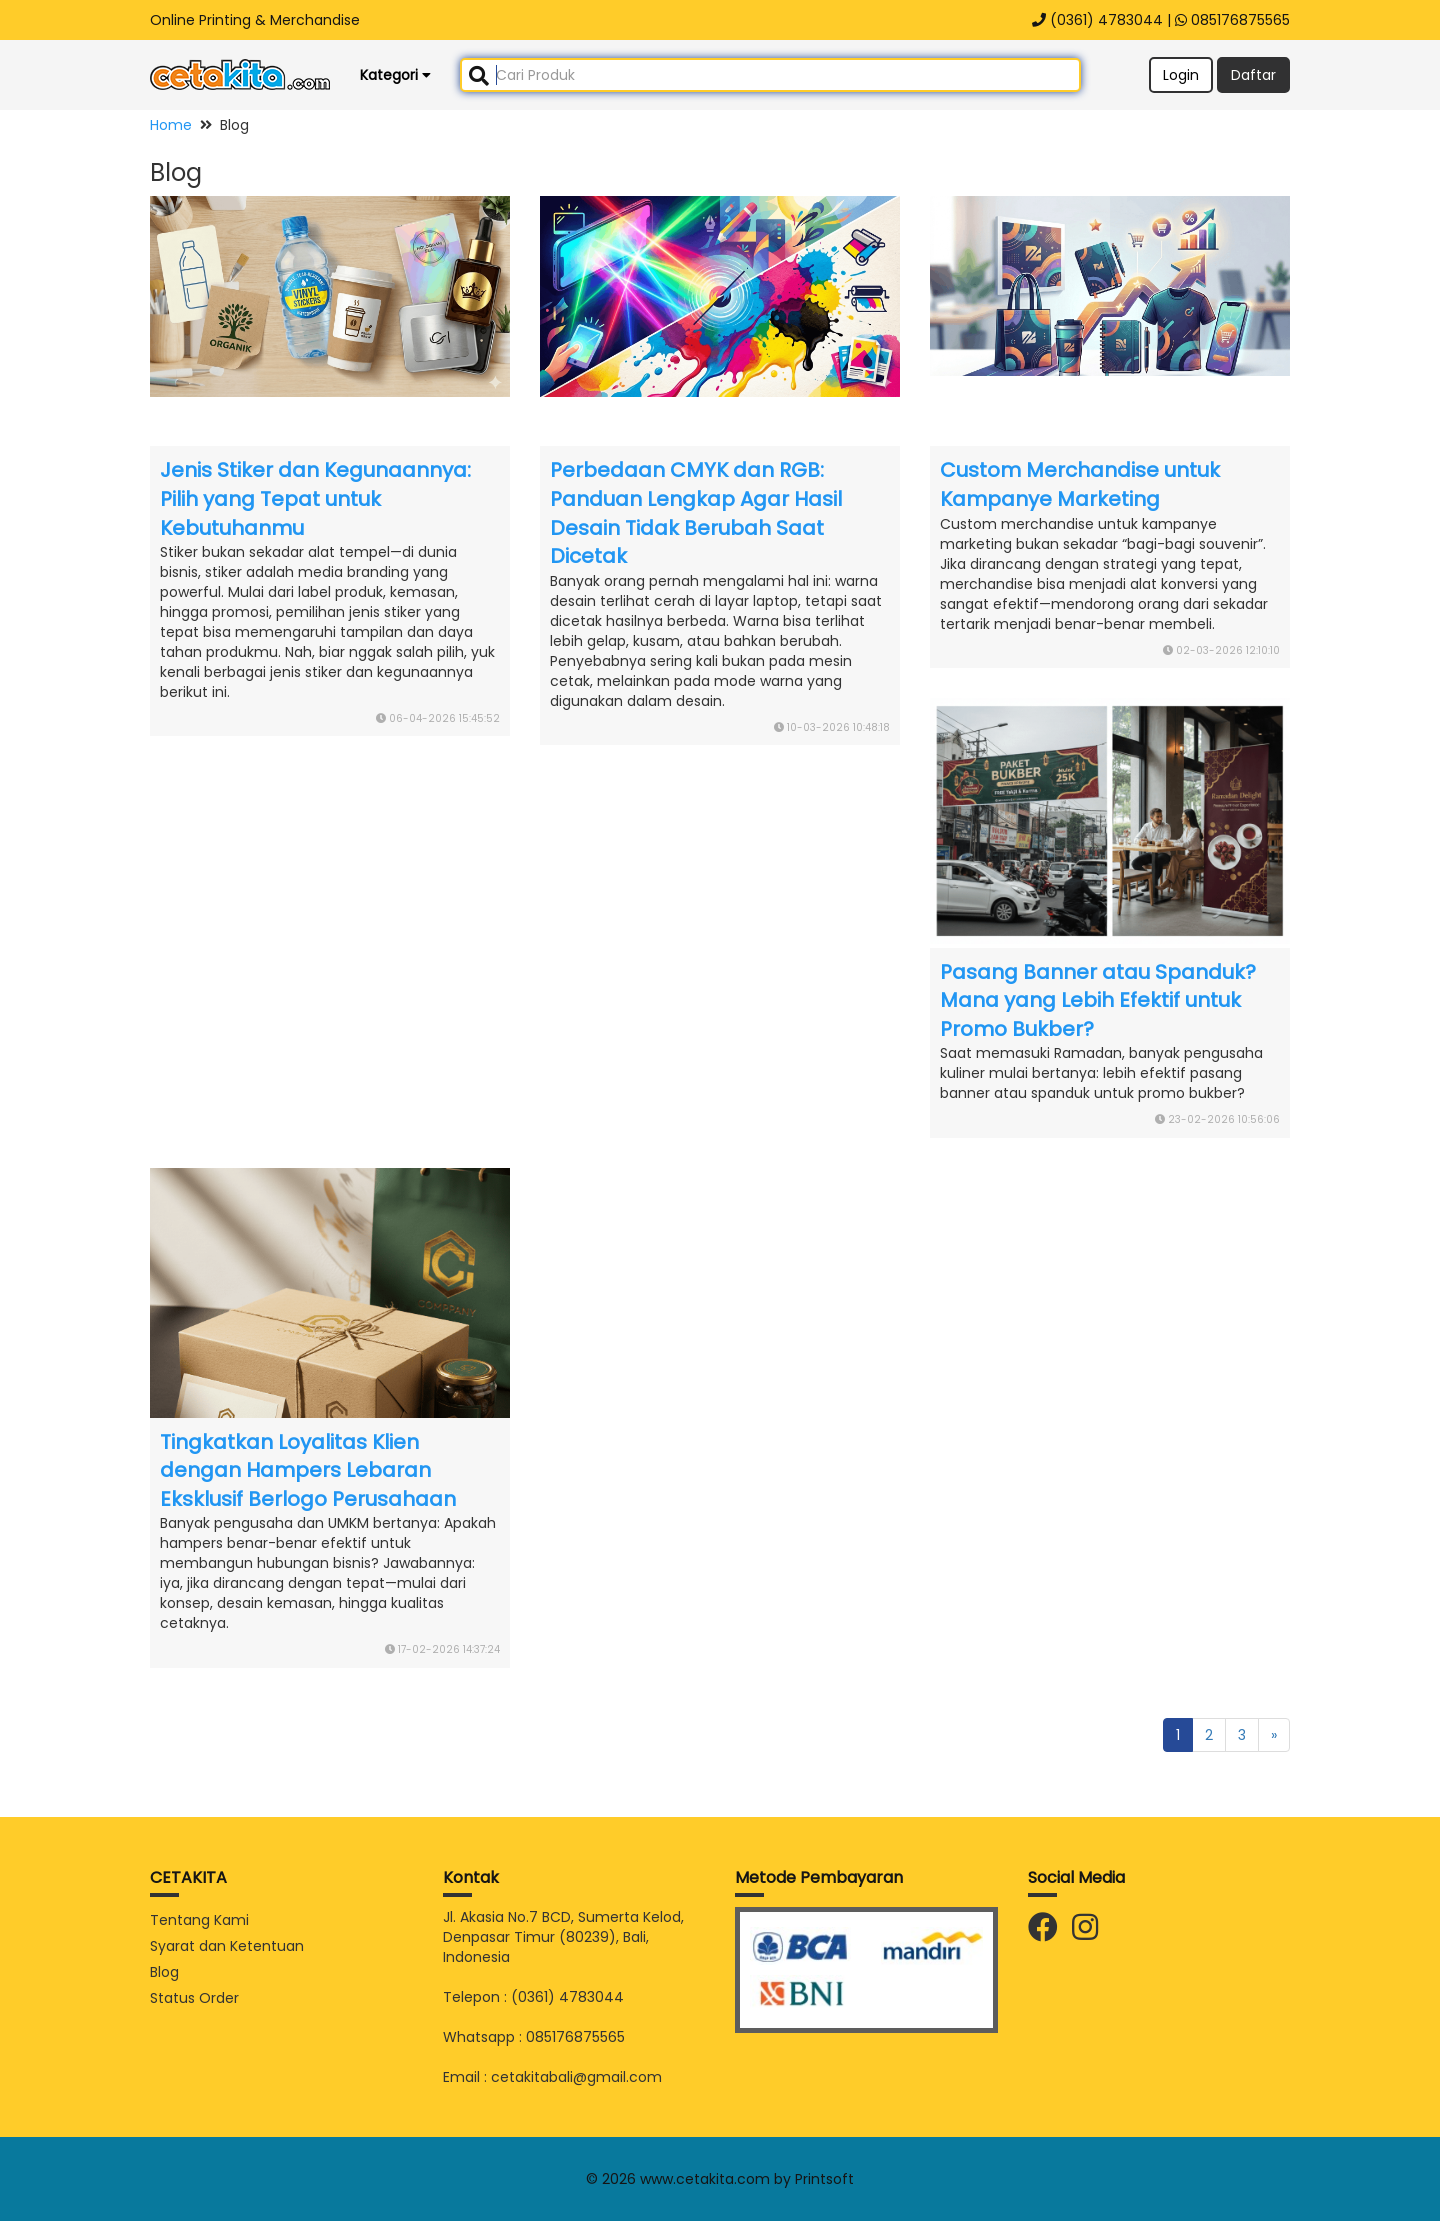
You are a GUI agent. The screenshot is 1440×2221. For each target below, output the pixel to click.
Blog (164, 1972)
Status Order (194, 1998)
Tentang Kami (199, 1920)
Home (171, 125)
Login (1181, 75)
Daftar (1253, 75)
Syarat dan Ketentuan (227, 1946)
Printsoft (824, 2179)
